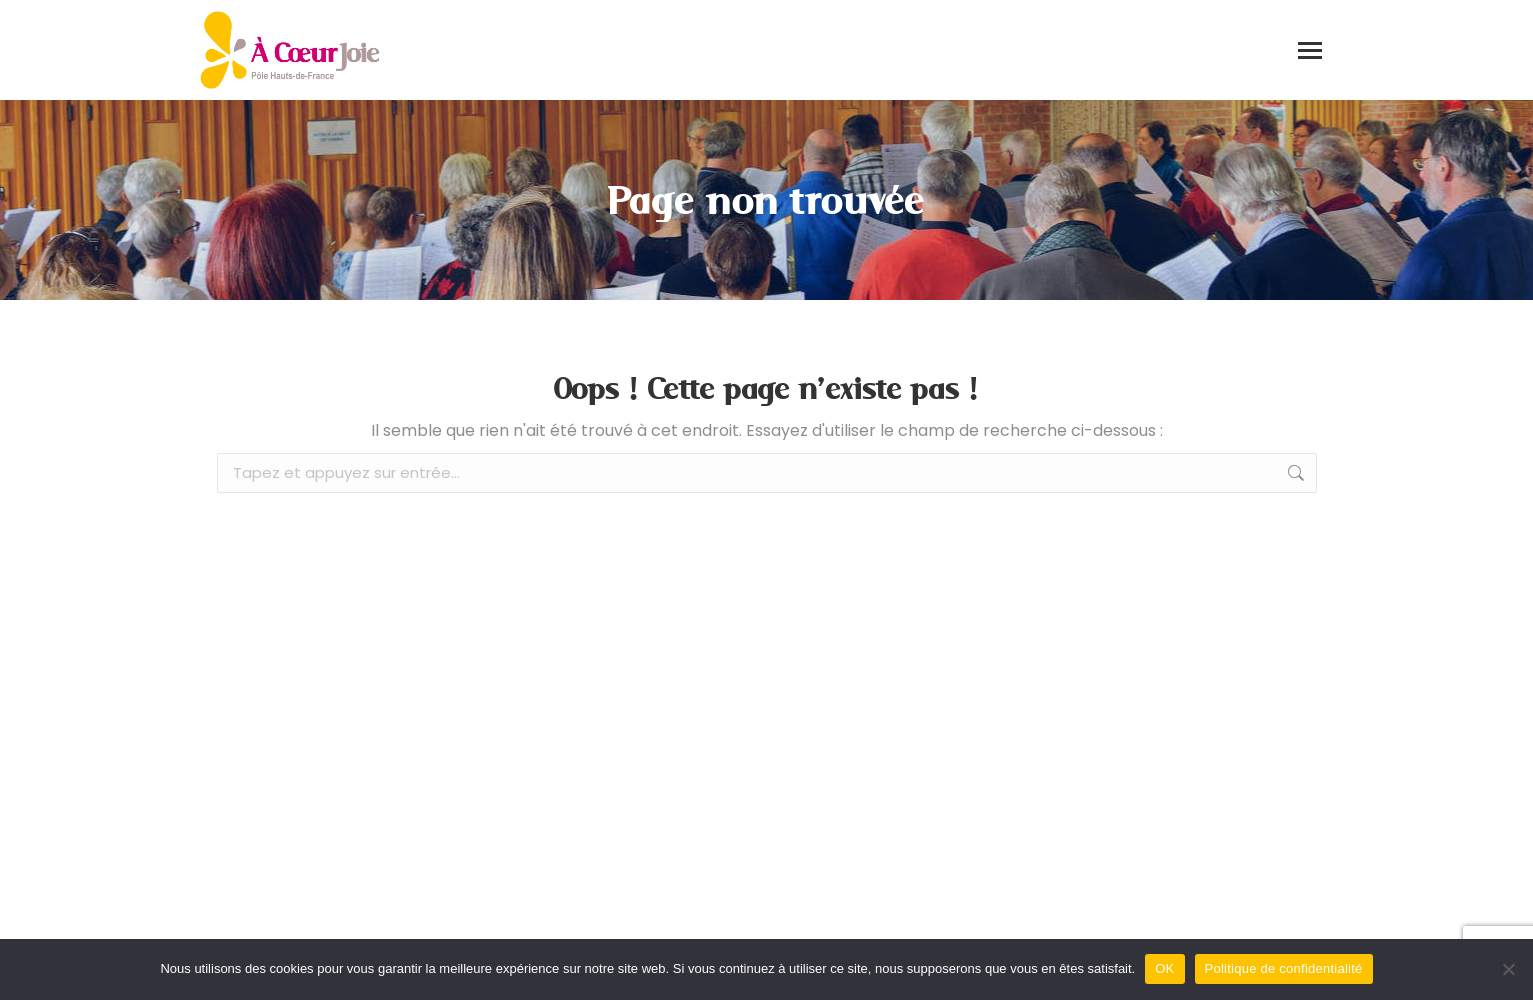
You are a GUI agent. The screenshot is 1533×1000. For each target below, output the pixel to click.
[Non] (1508, 969)
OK (1164, 968)
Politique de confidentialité (1284, 968)
